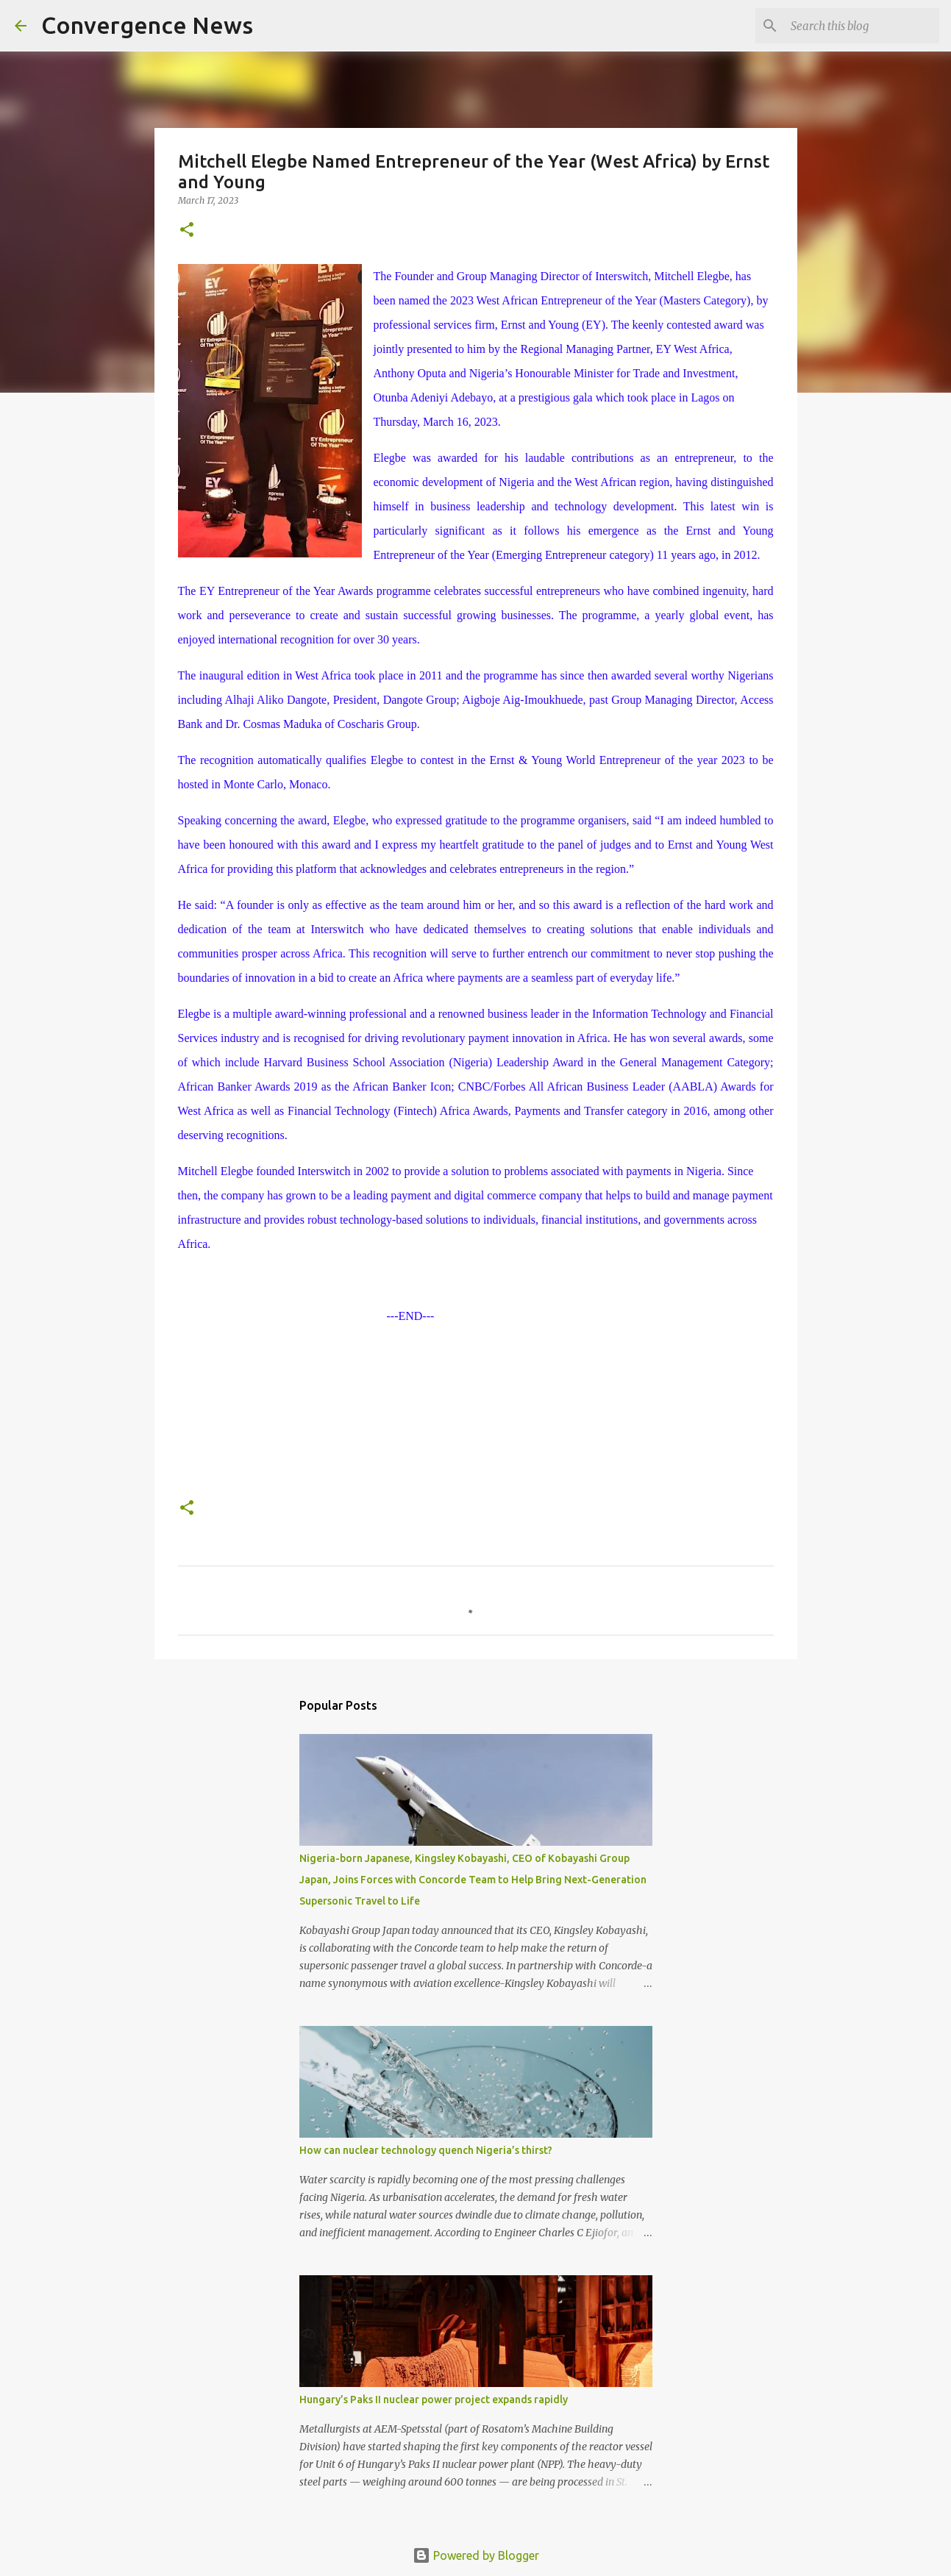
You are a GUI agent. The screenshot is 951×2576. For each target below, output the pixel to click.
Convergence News (147, 25)
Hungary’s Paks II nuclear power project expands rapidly (433, 2399)
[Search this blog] (862, 25)
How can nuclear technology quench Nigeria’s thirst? (425, 2150)
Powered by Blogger (476, 2555)
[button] (187, 230)
